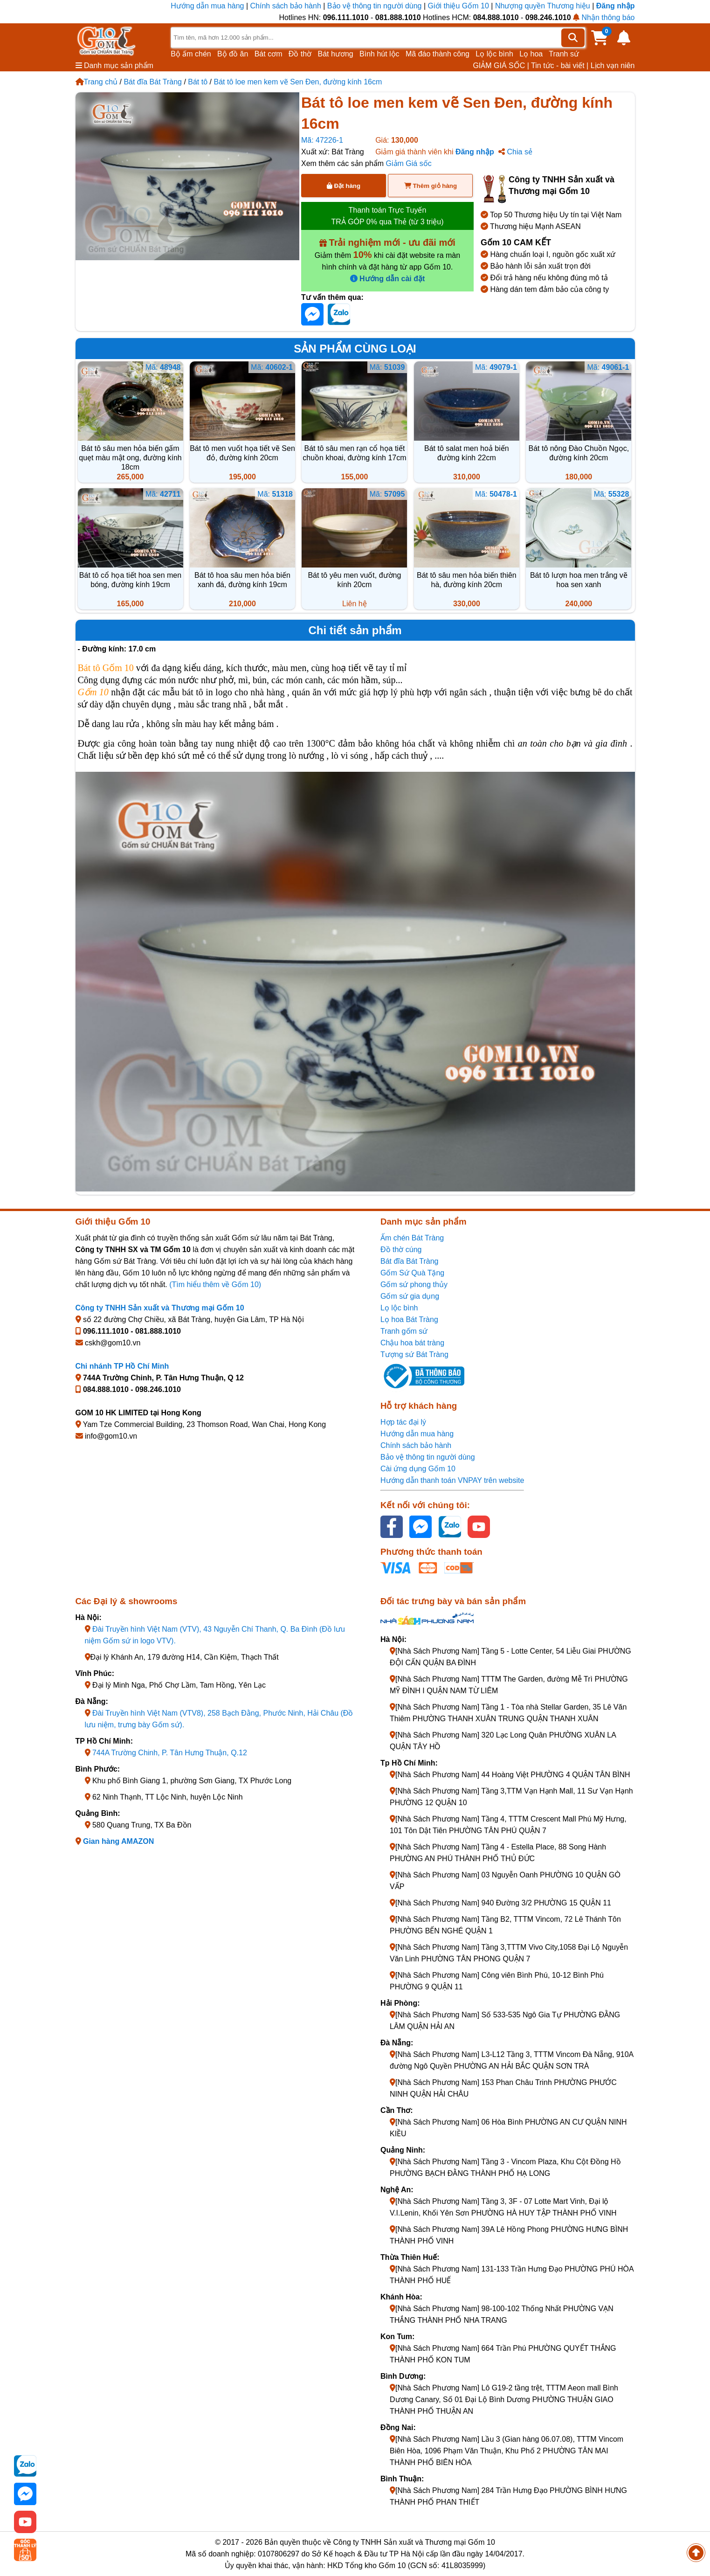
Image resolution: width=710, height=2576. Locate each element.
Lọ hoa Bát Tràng (409, 1319)
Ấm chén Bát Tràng (412, 1238)
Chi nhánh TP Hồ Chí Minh (122, 1366)
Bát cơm (269, 54)
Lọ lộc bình (494, 54)
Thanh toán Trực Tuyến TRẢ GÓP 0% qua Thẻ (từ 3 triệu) (387, 216)
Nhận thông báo (603, 17)
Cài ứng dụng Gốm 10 (417, 1469)
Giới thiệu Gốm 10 (459, 6)
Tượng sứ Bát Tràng (414, 1354)
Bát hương (335, 54)
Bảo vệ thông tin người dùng (374, 6)
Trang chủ (97, 82)
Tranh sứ (564, 54)
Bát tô (197, 82)
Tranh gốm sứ (403, 1331)
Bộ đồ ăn (232, 54)
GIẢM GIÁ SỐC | (501, 65)
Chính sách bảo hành (285, 6)
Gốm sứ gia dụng (409, 1296)
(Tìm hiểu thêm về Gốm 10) (215, 1284)
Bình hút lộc (379, 54)
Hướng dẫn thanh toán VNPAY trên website (452, 1480)
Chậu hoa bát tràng (412, 1343)
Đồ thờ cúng (400, 1249)
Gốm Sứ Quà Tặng (412, 1273)
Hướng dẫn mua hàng (208, 6)
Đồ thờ (300, 54)
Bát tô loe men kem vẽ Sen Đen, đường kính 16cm (298, 82)
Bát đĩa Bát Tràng (153, 82)
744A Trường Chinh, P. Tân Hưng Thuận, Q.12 (169, 1753)
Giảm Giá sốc (409, 163)
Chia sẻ (515, 152)
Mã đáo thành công (437, 54)
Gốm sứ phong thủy (414, 1284)
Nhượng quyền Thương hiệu (542, 6)
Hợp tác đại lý (403, 1422)
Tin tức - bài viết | (559, 65)
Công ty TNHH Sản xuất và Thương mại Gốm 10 (160, 1308)
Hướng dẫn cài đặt (387, 279)
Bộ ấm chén (191, 54)
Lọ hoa (531, 54)
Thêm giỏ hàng (430, 185)
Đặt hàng (343, 185)
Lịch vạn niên (613, 65)
